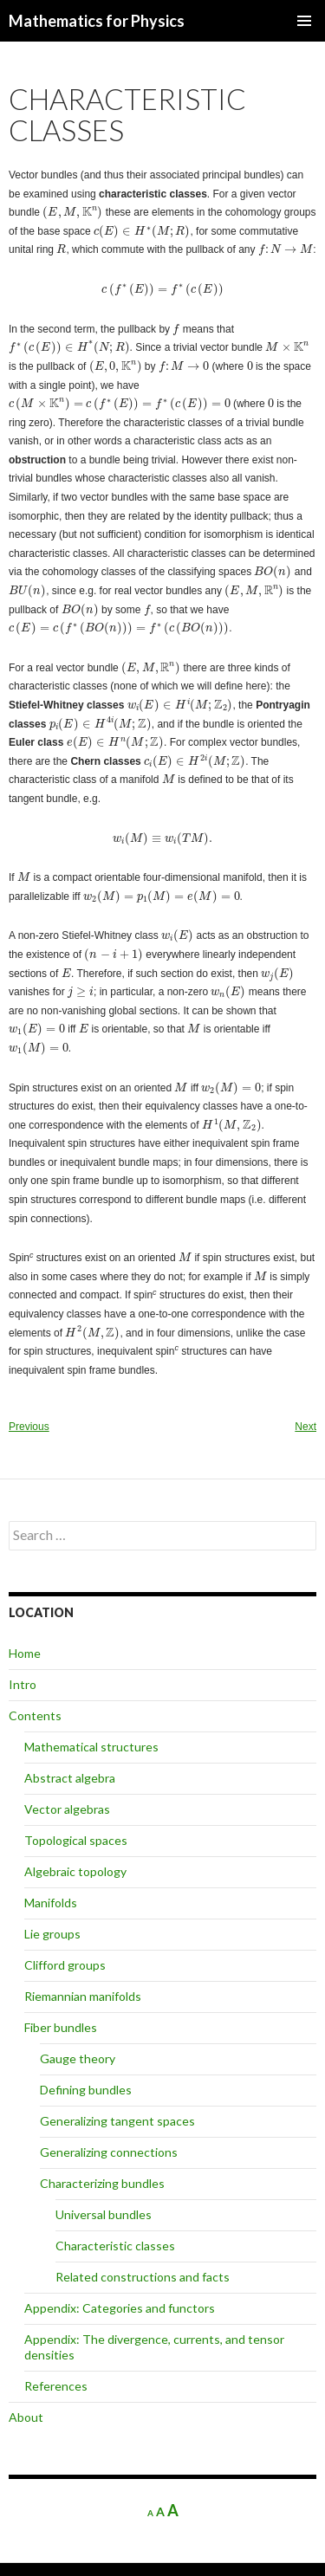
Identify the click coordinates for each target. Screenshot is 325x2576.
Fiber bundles (60, 2027)
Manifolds (50, 1902)
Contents (35, 1715)
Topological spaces (75, 1840)
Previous (29, 1427)
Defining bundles (86, 2089)
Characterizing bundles (102, 2183)
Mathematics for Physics (97, 20)
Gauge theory (77, 2058)
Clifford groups (65, 1965)
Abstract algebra (69, 1777)
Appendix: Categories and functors (119, 2308)
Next (305, 1427)
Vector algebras (67, 1809)
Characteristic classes (115, 2245)
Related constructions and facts (142, 2276)
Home (25, 1653)
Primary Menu (304, 21)
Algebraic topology (75, 1871)
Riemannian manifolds (82, 1996)
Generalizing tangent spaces (117, 2120)
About (26, 2417)
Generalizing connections (109, 2152)
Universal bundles (103, 2214)
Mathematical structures (91, 1746)
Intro (22, 1684)
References (56, 2386)
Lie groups (52, 1933)
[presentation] (72, 212)
